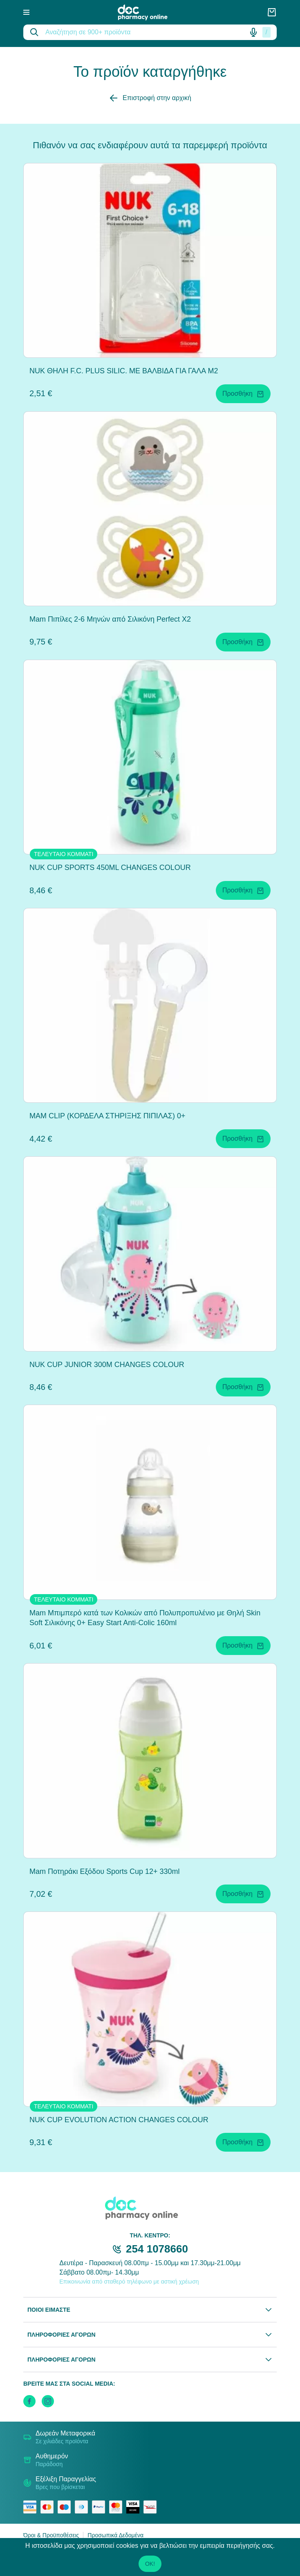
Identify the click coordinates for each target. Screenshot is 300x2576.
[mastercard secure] (117, 2507)
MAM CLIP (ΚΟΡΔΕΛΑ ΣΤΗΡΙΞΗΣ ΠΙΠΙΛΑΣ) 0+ (107, 1116)
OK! (150, 2563)
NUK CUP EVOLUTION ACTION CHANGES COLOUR (118, 2120)
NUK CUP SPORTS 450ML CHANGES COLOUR (110, 867)
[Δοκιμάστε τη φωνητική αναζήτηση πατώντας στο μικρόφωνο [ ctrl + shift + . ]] (253, 32)
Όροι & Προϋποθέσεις (51, 2535)
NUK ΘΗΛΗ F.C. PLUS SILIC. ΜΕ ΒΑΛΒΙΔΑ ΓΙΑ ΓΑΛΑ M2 (123, 371)
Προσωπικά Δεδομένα (115, 2535)
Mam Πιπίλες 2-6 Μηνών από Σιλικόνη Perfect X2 (110, 619)
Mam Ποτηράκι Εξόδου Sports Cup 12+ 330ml (104, 1871)
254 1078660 (157, 2249)
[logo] (148, 12)
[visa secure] (134, 2507)
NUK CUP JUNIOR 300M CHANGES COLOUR (106, 1364)
